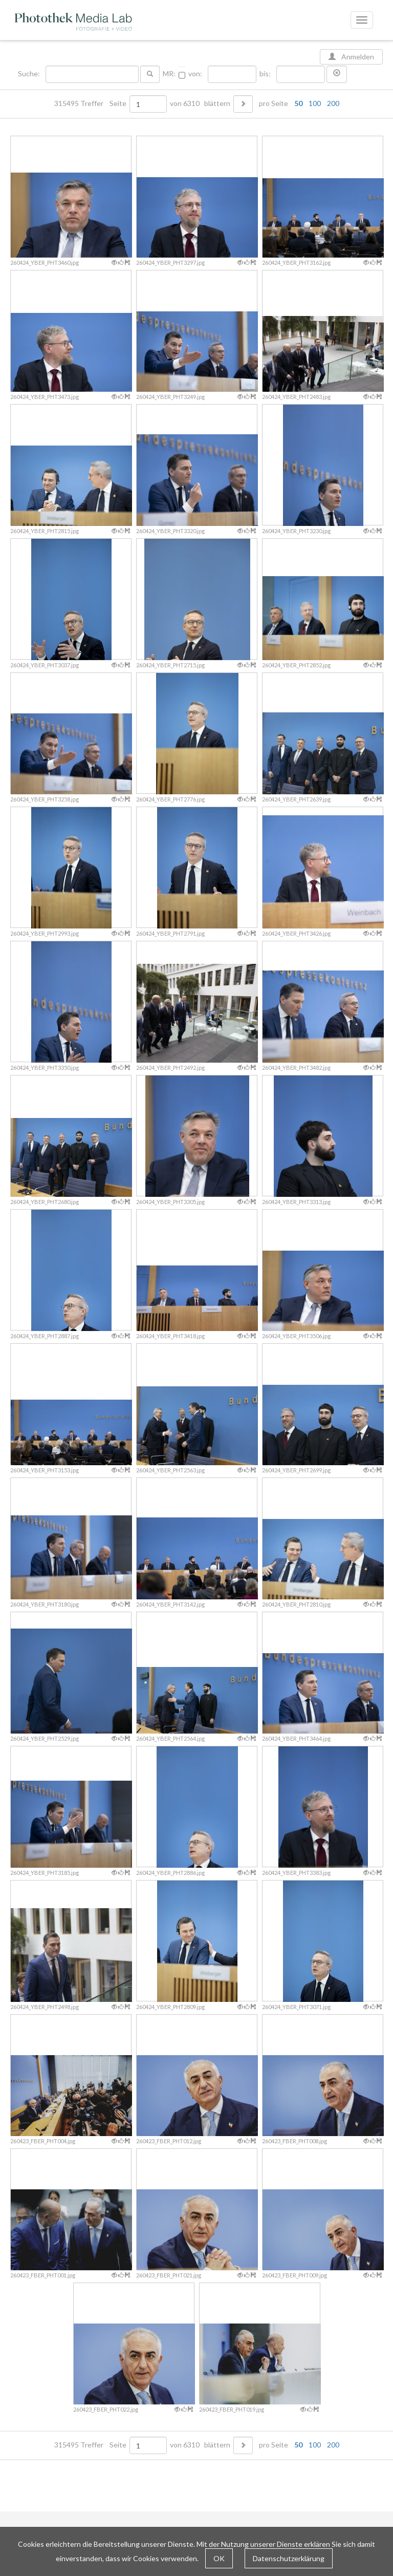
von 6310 (184, 103)
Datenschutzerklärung (288, 2558)
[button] (336, 74)
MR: (169, 73)
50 (298, 103)
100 (315, 103)
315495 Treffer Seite (91, 103)
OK (219, 2558)
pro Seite (296, 103)
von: (195, 73)
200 (333, 103)
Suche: (29, 73)
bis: (265, 73)
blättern (217, 103)
